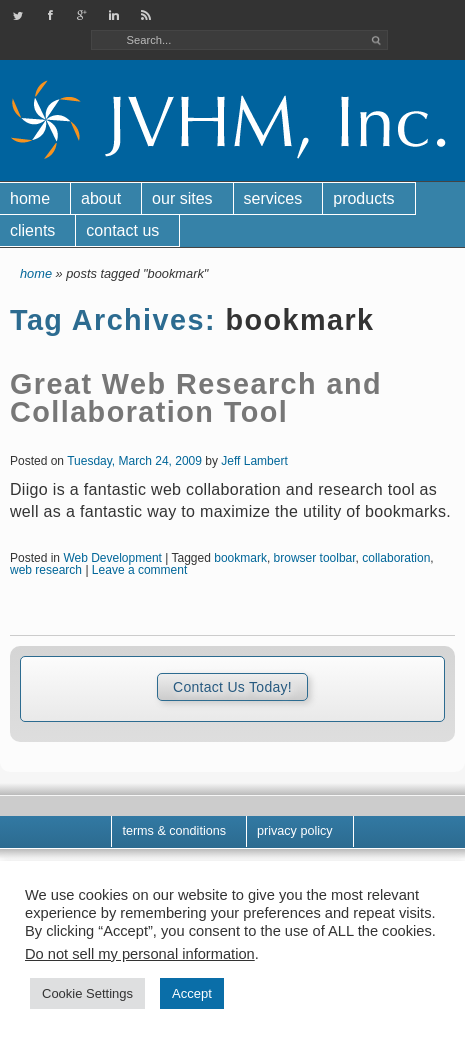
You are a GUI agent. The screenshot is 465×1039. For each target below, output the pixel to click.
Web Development (112, 558)
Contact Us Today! (232, 687)
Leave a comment (139, 570)
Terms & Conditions (174, 831)
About (101, 198)
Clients (32, 230)
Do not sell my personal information (140, 954)
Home (30, 198)
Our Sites (182, 198)
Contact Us (122, 230)
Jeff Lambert (254, 461)
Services (273, 198)
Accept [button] (192, 993)
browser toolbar (315, 558)
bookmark (240, 558)
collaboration (396, 558)
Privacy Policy (295, 831)
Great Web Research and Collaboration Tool (196, 398)
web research (46, 570)
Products (363, 198)
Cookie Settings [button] (87, 993)
